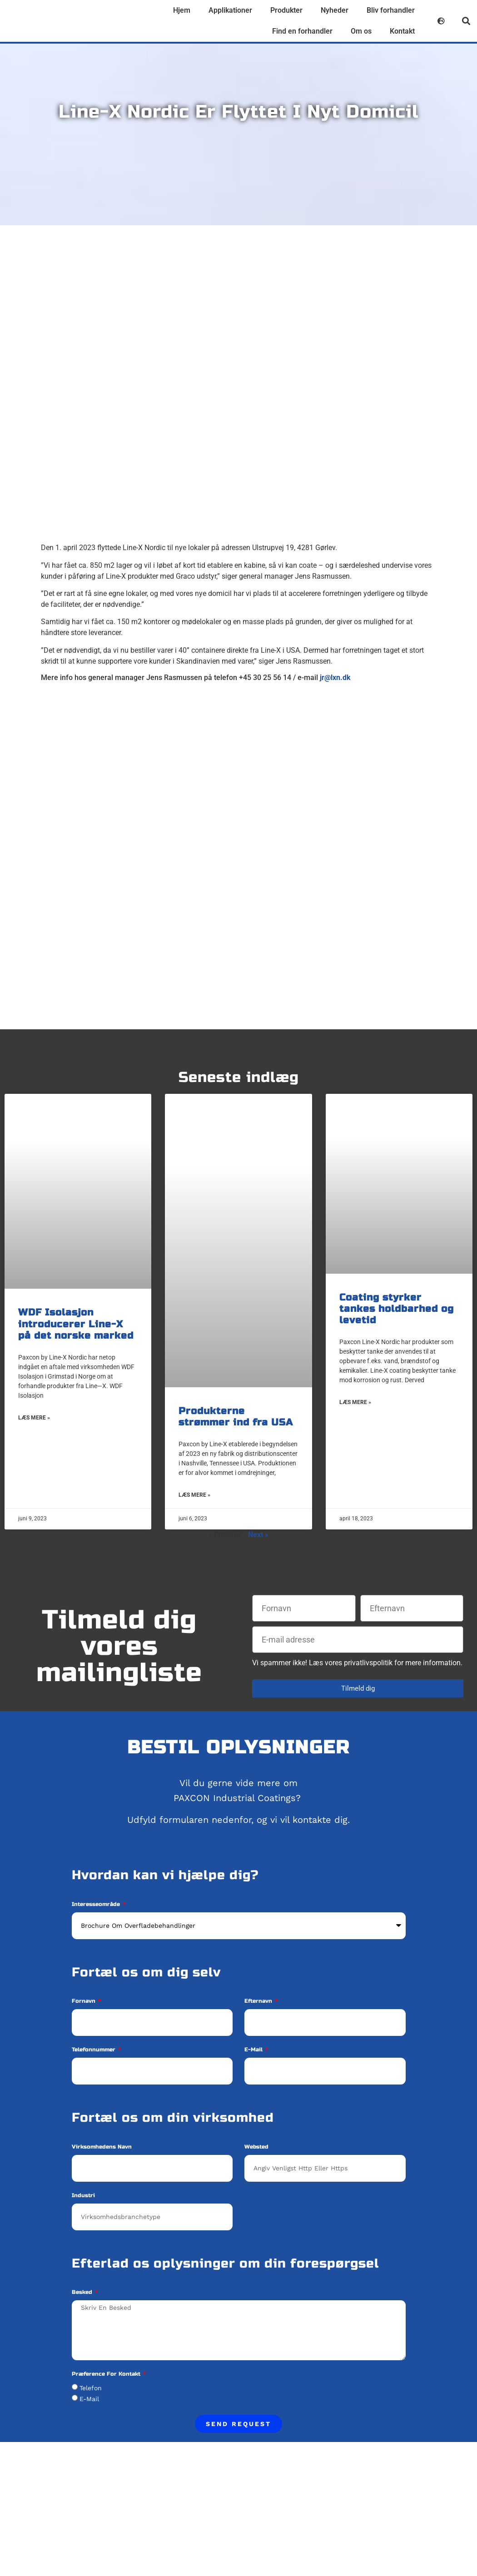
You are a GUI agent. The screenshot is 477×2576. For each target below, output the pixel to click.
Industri (83, 2196)
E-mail (254, 2050)
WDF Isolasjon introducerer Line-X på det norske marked (76, 1324)
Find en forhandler (302, 31)
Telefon (91, 2388)
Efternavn (259, 2001)
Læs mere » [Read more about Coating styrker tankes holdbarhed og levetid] (355, 1402)
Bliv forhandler (391, 10)
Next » (258, 1534)
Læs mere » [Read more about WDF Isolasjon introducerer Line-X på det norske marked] (34, 1418)
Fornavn (84, 2001)
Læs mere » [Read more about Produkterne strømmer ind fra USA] (194, 1495)
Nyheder (334, 10)
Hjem (181, 10)
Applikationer (230, 10)
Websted (256, 2147)
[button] (466, 21)
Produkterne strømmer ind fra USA (236, 1416)
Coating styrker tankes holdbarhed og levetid (396, 1309)
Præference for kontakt (107, 2374)
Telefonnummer (94, 2050)
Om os (361, 31)
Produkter (286, 10)
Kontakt (402, 31)
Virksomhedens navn (102, 2147)
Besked (83, 2292)
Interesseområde (97, 1904)
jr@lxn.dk (335, 677)
